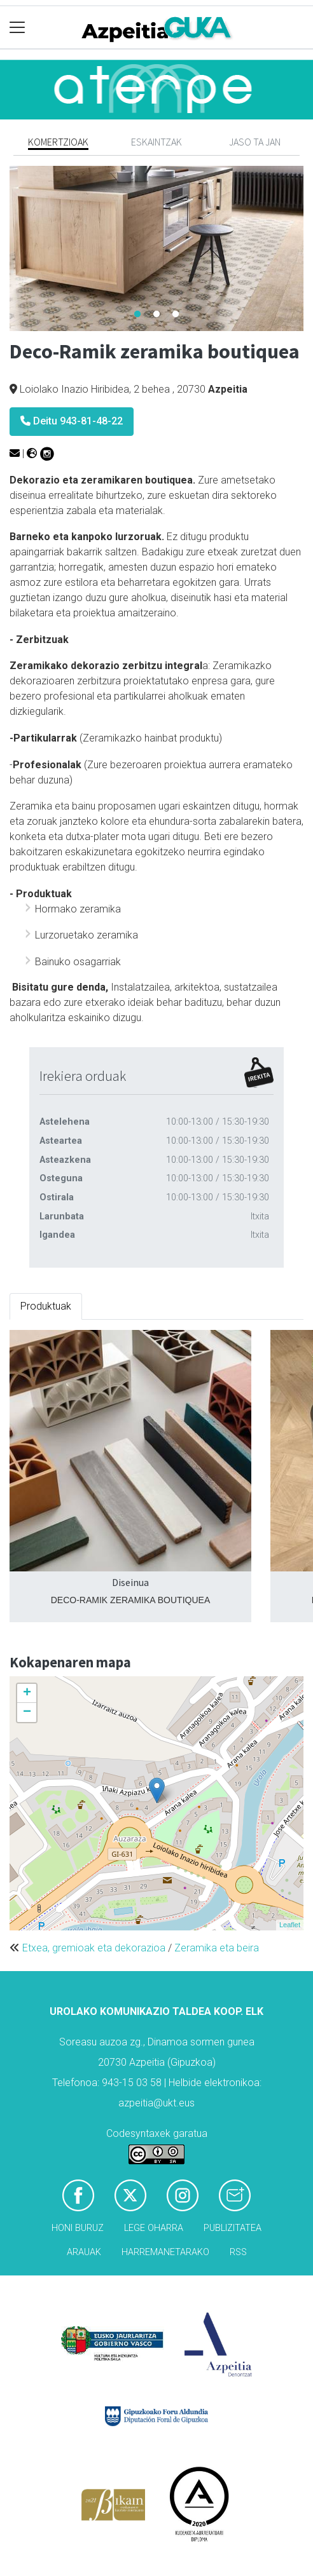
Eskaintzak (156, 141)
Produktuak (45, 1306)
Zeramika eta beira (216, 1948)
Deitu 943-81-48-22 (71, 421)
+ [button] (27, 1693)
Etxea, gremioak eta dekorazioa (93, 1948)
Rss (238, 2252)
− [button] (27, 1712)
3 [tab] (175, 314)
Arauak (84, 2252)
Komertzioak (58, 141)
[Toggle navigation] (17, 28)
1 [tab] (137, 314)
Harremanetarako (165, 2252)
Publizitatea (232, 2228)
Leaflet (289, 1925)
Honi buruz (78, 2228)
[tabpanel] (156, 248)
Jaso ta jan (255, 141)
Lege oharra (153, 2228)
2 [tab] (156, 314)
